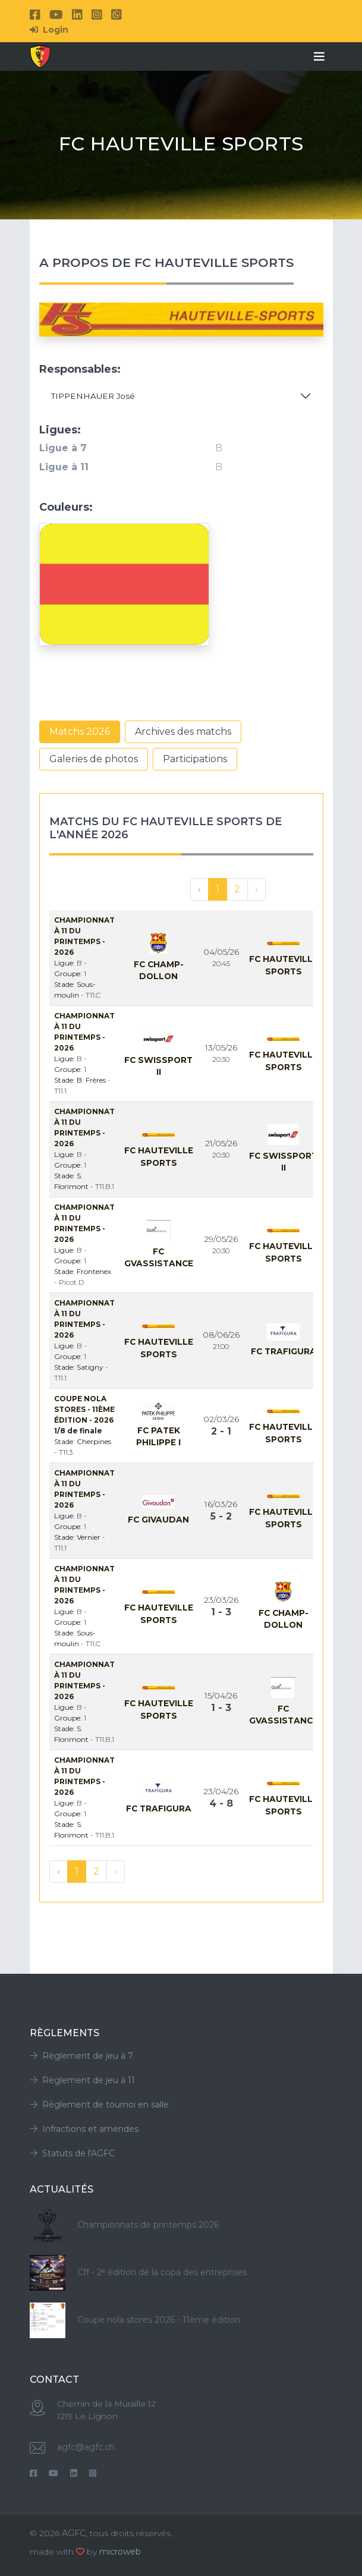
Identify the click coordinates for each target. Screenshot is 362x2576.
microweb (120, 2551)
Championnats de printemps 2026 (148, 2224)
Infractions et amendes (84, 2129)
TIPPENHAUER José (93, 396)
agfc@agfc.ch (86, 2447)
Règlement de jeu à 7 (81, 2055)
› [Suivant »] (256, 889)
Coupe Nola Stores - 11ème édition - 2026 (84, 1409)
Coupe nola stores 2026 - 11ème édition (158, 2319)
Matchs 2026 (79, 731)
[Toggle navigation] (319, 56)
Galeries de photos (93, 759)
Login (49, 29)
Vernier (89, 1537)
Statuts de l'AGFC (72, 2153)
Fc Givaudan (158, 1519)
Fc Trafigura (283, 1351)
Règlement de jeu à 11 (82, 2080)
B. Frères (92, 1079)
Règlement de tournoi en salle (99, 2104)
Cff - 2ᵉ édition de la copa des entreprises (162, 2272)
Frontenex (94, 1271)
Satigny (91, 1367)
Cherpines (94, 1441)
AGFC (74, 2533)
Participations (195, 759)
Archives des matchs (183, 731)
